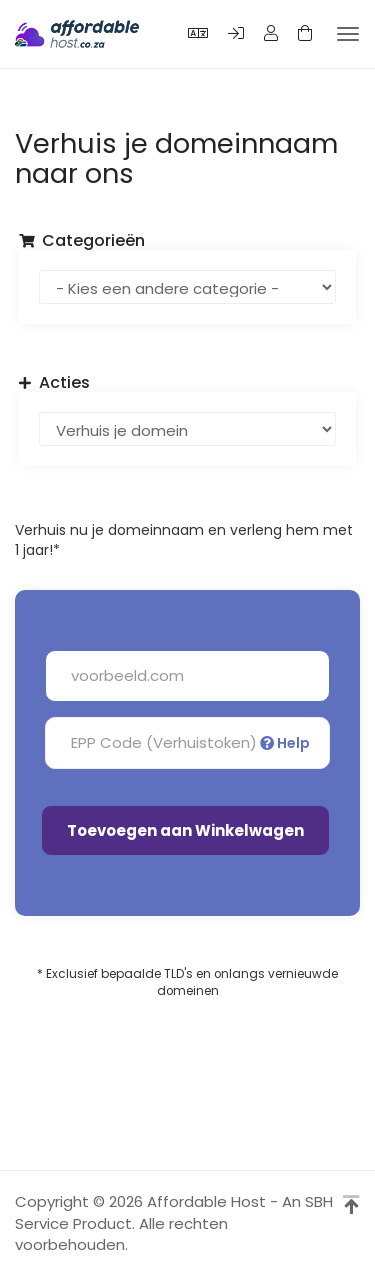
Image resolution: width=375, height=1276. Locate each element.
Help (285, 743)
